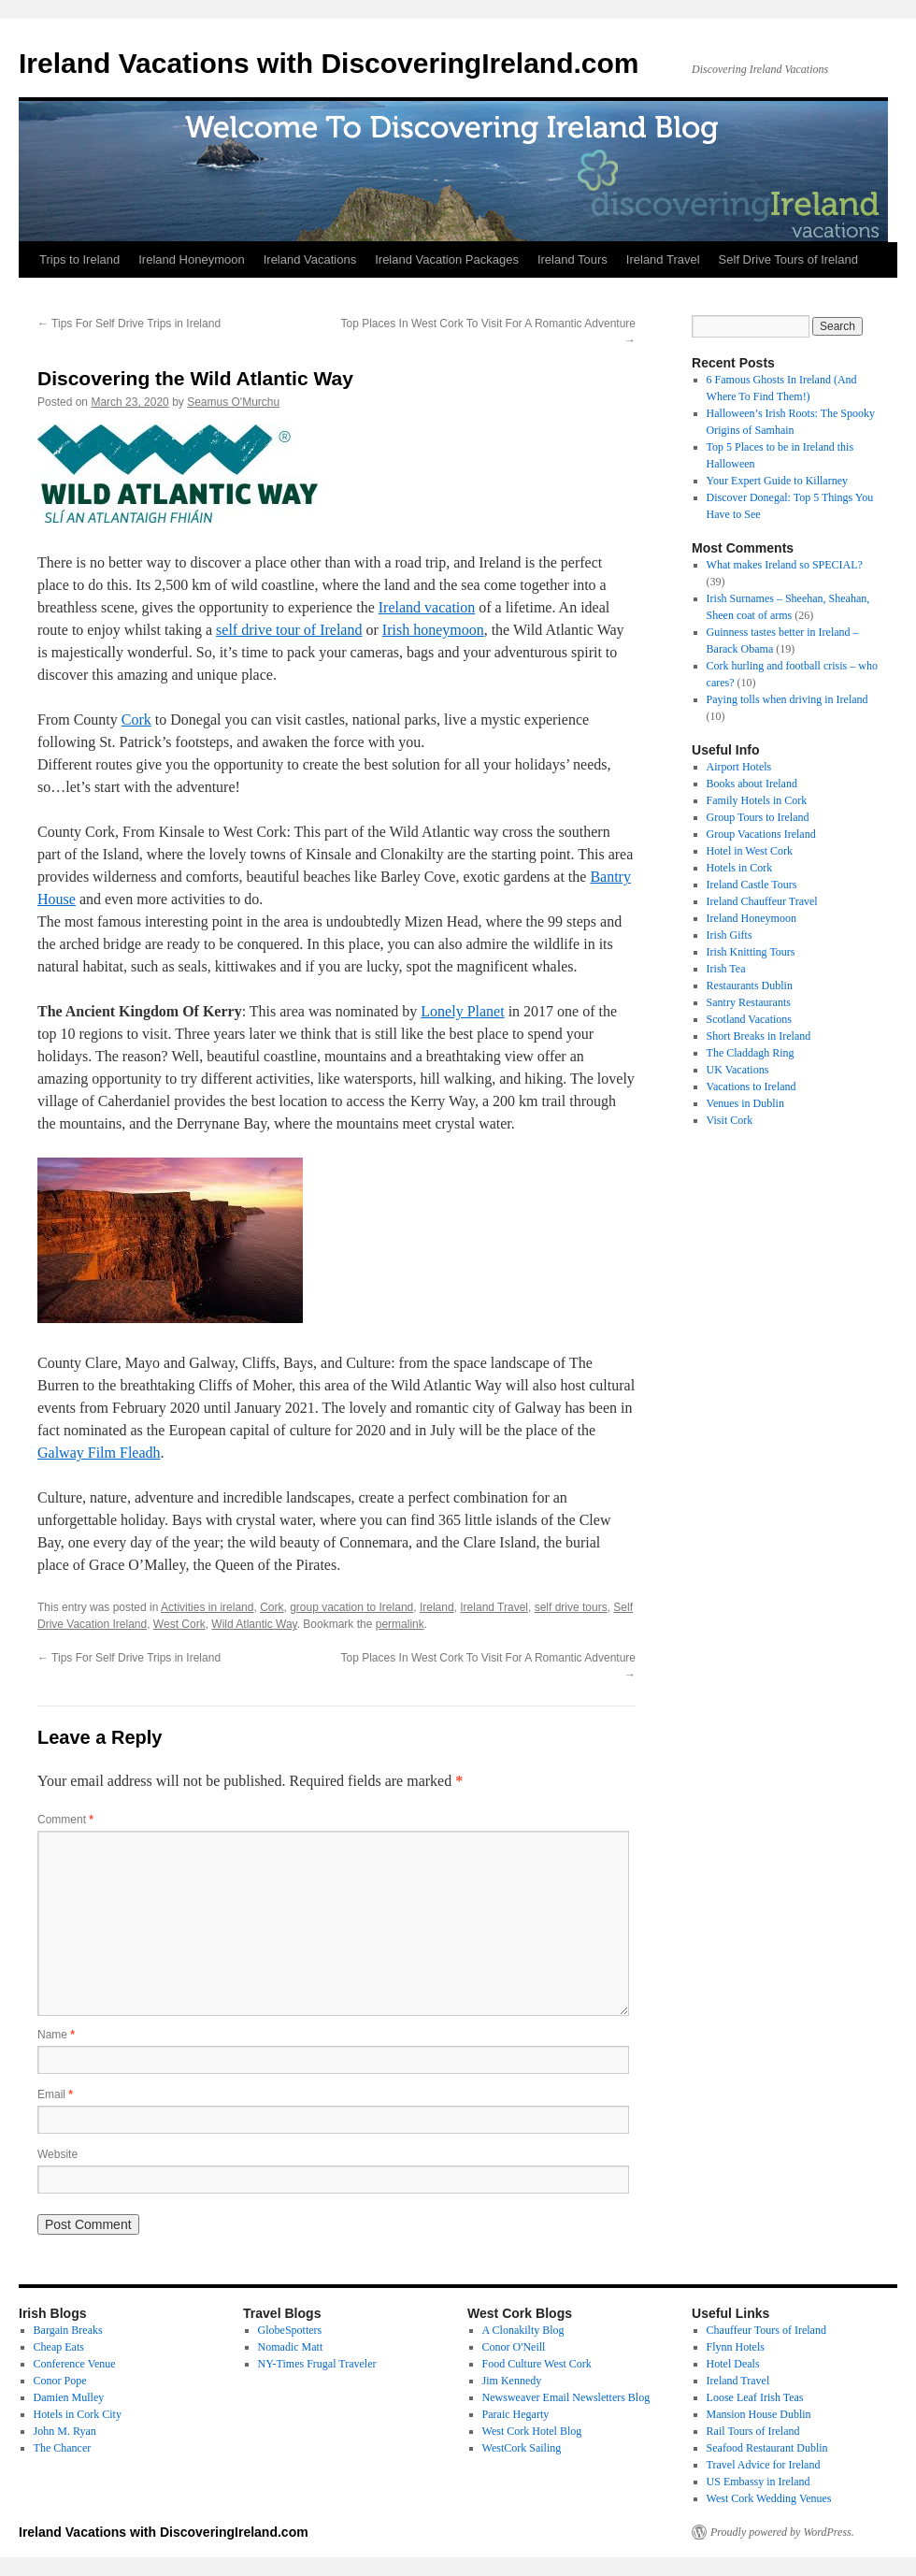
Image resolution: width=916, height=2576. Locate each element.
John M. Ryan (65, 2431)
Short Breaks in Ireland (759, 1036)
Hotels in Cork (740, 867)
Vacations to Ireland (751, 1086)
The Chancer (63, 2447)
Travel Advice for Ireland (764, 2464)
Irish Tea (726, 968)
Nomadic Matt (290, 2346)
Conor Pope (60, 2380)
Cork (136, 719)
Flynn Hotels (736, 2346)
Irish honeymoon (433, 630)
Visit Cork (730, 1120)
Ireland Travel (663, 259)
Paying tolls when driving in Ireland (787, 699)
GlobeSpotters (290, 2330)
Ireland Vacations (310, 259)
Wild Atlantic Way (253, 1624)
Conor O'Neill (514, 2346)
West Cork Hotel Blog (532, 2431)
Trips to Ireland (79, 259)
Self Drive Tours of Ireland (788, 259)
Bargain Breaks (68, 2330)
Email (55, 2094)
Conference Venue (75, 2363)
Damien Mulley (69, 2397)
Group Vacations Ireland (761, 834)
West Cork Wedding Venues (769, 2498)
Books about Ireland (752, 783)
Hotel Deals (733, 2363)
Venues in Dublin (745, 1103)
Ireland (437, 1607)
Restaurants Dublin (750, 985)
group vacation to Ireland (351, 1607)
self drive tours (571, 1607)
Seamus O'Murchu (233, 402)
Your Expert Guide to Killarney (777, 480)
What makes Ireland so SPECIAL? (785, 564)
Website (57, 2154)
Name (56, 2034)
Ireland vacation (427, 607)
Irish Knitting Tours (751, 951)
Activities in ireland (207, 1607)
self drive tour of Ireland (289, 630)
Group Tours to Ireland (758, 817)
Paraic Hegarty (516, 2414)
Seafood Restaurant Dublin (767, 2447)
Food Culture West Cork (537, 2363)
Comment (65, 1819)
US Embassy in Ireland (758, 2481)
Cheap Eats (59, 2346)
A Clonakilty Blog (523, 2330)
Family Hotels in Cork (757, 800)
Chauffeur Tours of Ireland (766, 2330)
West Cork (179, 1624)
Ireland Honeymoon (191, 259)
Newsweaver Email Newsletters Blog (566, 2397)
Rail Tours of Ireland (753, 2431)
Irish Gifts (729, 935)
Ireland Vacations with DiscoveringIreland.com (329, 63)
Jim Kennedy (512, 2380)
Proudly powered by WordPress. (782, 2532)
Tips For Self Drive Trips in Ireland (129, 323)
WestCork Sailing (522, 2447)
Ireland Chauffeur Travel (762, 901)
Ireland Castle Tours (752, 884)
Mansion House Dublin (759, 2414)
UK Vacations (738, 1069)
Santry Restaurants (749, 1002)
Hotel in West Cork (750, 850)
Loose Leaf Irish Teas (755, 2397)
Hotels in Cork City (78, 2414)
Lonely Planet (462, 1011)
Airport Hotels (739, 766)
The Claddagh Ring (750, 1052)
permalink (400, 1624)
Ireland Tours (572, 259)
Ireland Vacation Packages (447, 259)
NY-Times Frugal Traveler (317, 2363)
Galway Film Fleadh (99, 1453)
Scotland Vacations (749, 1019)
